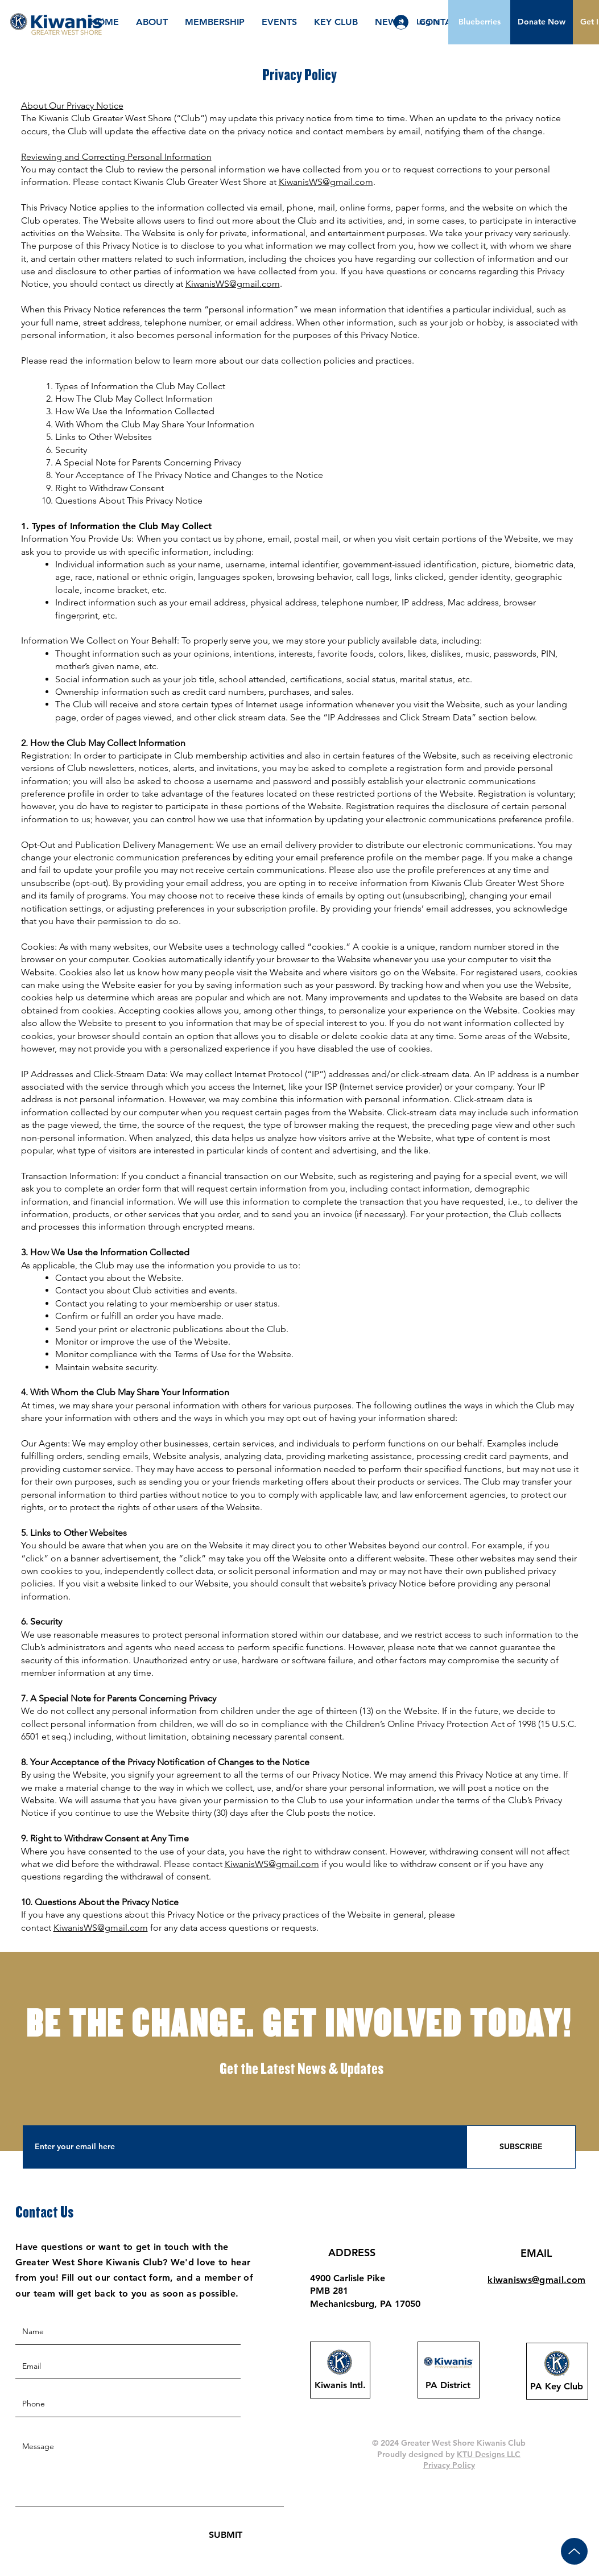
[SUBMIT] (225, 2535)
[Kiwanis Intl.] (340, 2385)
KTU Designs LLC (488, 2454)
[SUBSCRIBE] (521, 2147)
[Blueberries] (479, 22)
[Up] (574, 2551)
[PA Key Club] (557, 2386)
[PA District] (448, 2385)
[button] (541, 22)
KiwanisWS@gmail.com (326, 181)
